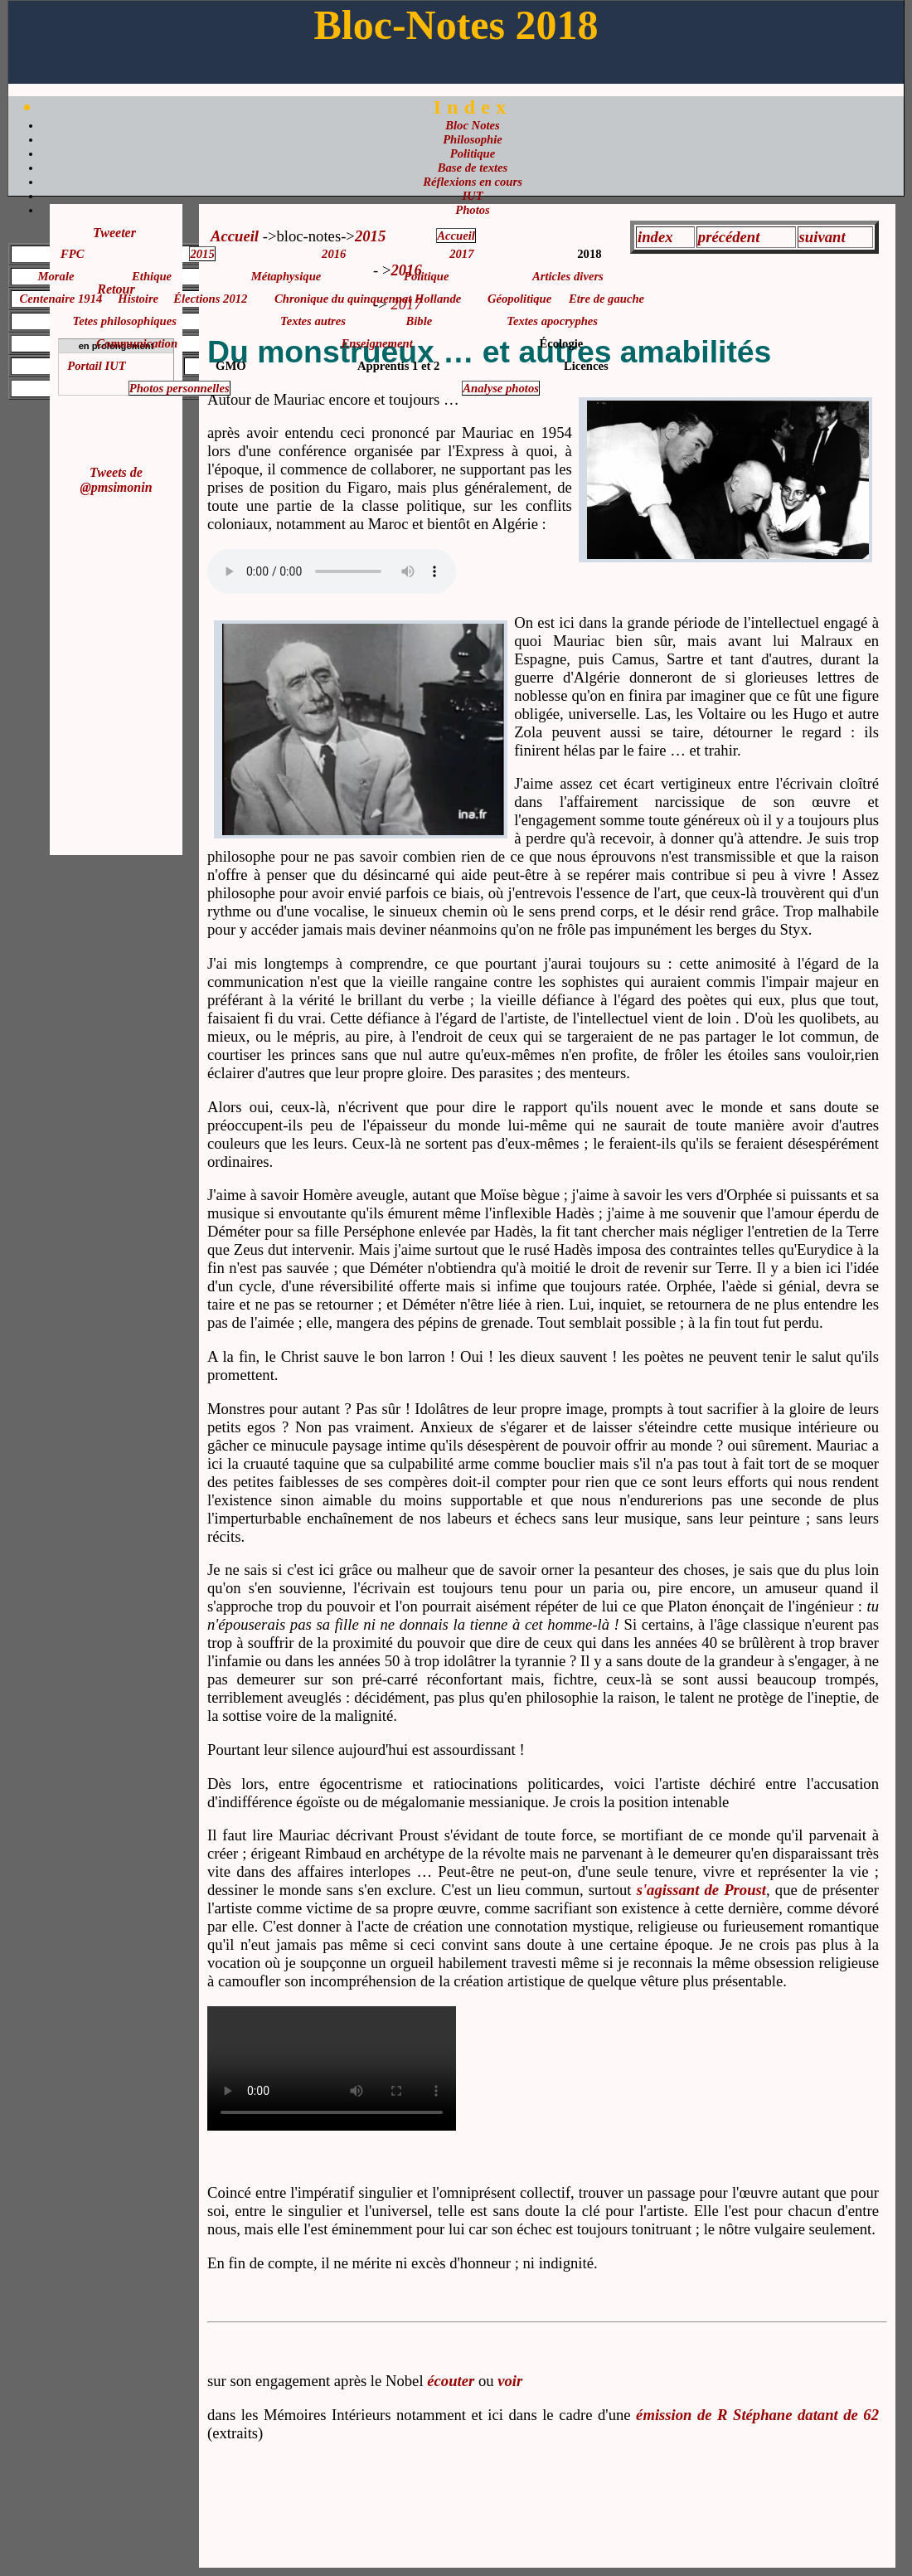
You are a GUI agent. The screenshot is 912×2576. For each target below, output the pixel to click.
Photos (472, 209)
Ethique (152, 276)
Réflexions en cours (472, 181)
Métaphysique (286, 276)
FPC (73, 253)
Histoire (138, 298)
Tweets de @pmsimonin (116, 479)
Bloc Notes (472, 125)
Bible (419, 321)
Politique (473, 153)
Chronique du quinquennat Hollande (367, 298)
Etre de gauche (606, 298)
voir (509, 2380)
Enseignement (376, 343)
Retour (115, 289)
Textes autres (313, 321)
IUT (472, 195)
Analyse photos (501, 388)
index (655, 236)
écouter (450, 2380)
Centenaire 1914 (61, 298)
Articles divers (568, 276)
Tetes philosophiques (125, 321)
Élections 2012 (210, 298)
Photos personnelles (179, 388)
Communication (136, 343)
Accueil (235, 236)
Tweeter (114, 233)
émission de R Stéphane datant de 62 (757, 2414)
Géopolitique (519, 298)
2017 (461, 253)
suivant (822, 236)
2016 (334, 253)
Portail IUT (96, 365)
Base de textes (473, 167)
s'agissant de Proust (701, 1889)
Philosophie (472, 139)
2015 (202, 253)
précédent (729, 236)
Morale (56, 276)
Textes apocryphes (552, 321)
